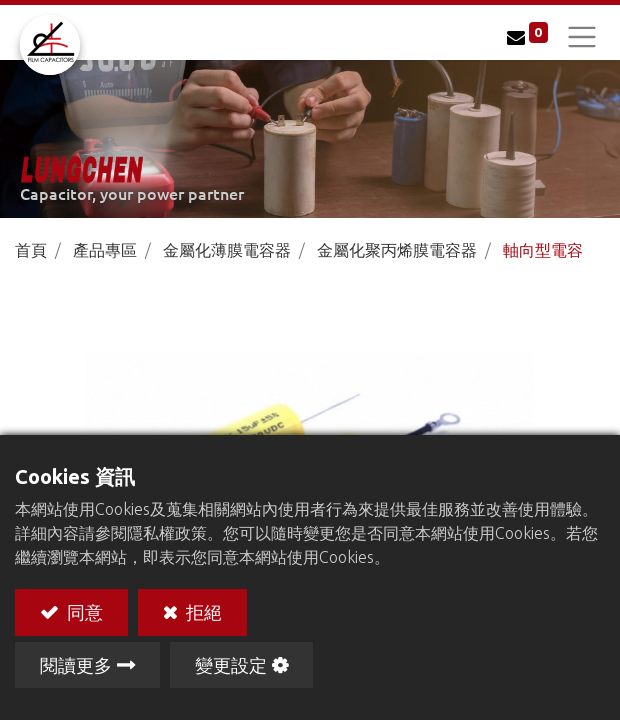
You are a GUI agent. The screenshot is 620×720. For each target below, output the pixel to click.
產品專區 (105, 250)
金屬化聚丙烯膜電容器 (397, 250)
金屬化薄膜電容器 (227, 250)
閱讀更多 (76, 664)
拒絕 (202, 611)
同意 (83, 611)
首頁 (31, 250)
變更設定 (231, 664)
